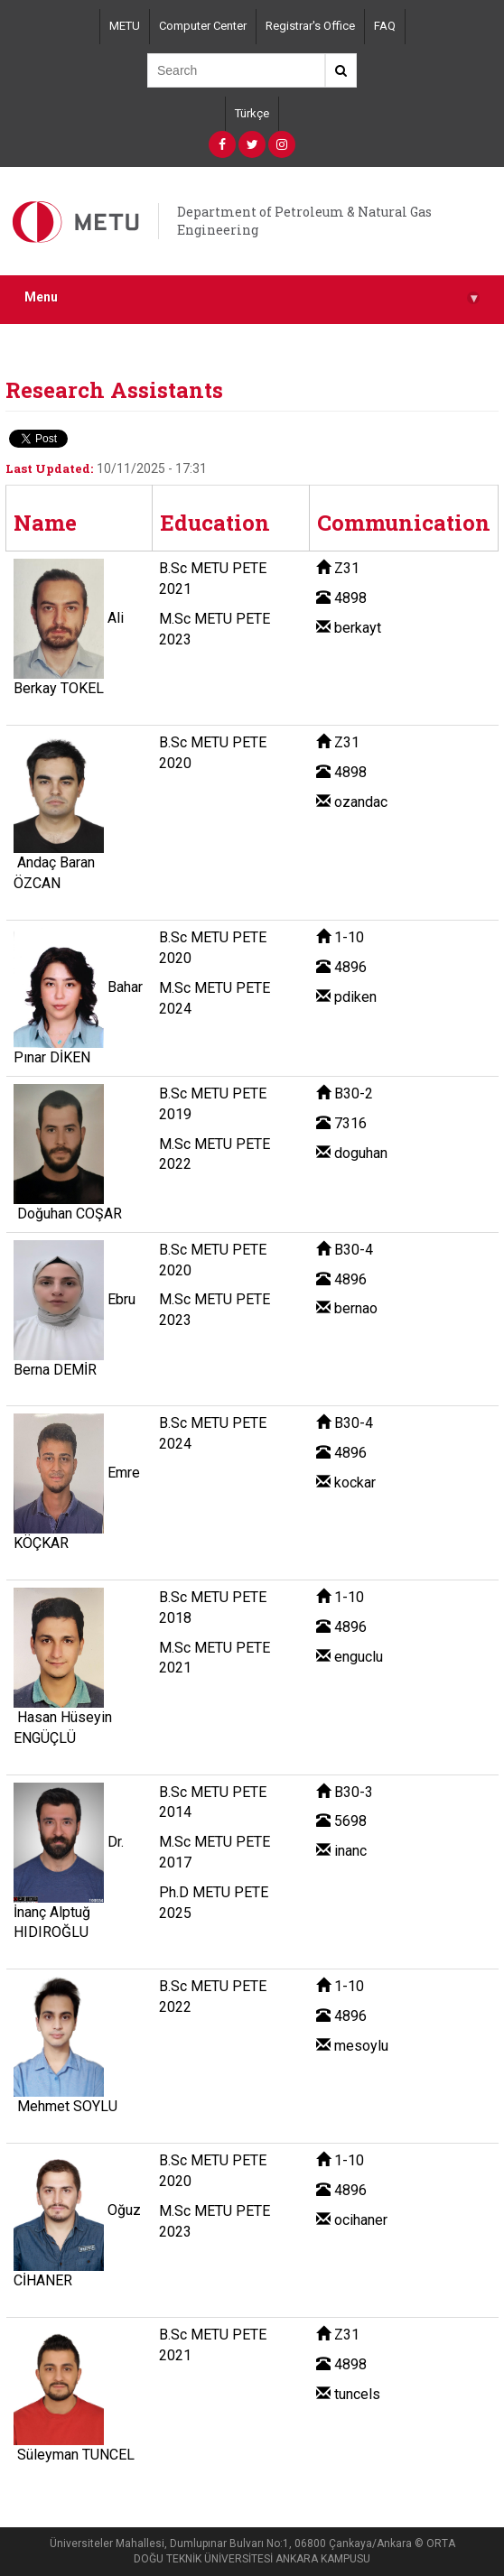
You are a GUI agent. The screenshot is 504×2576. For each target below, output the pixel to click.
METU (124, 25)
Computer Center (203, 25)
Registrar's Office (310, 25)
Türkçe (252, 113)
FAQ (385, 25)
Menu (252, 297)
